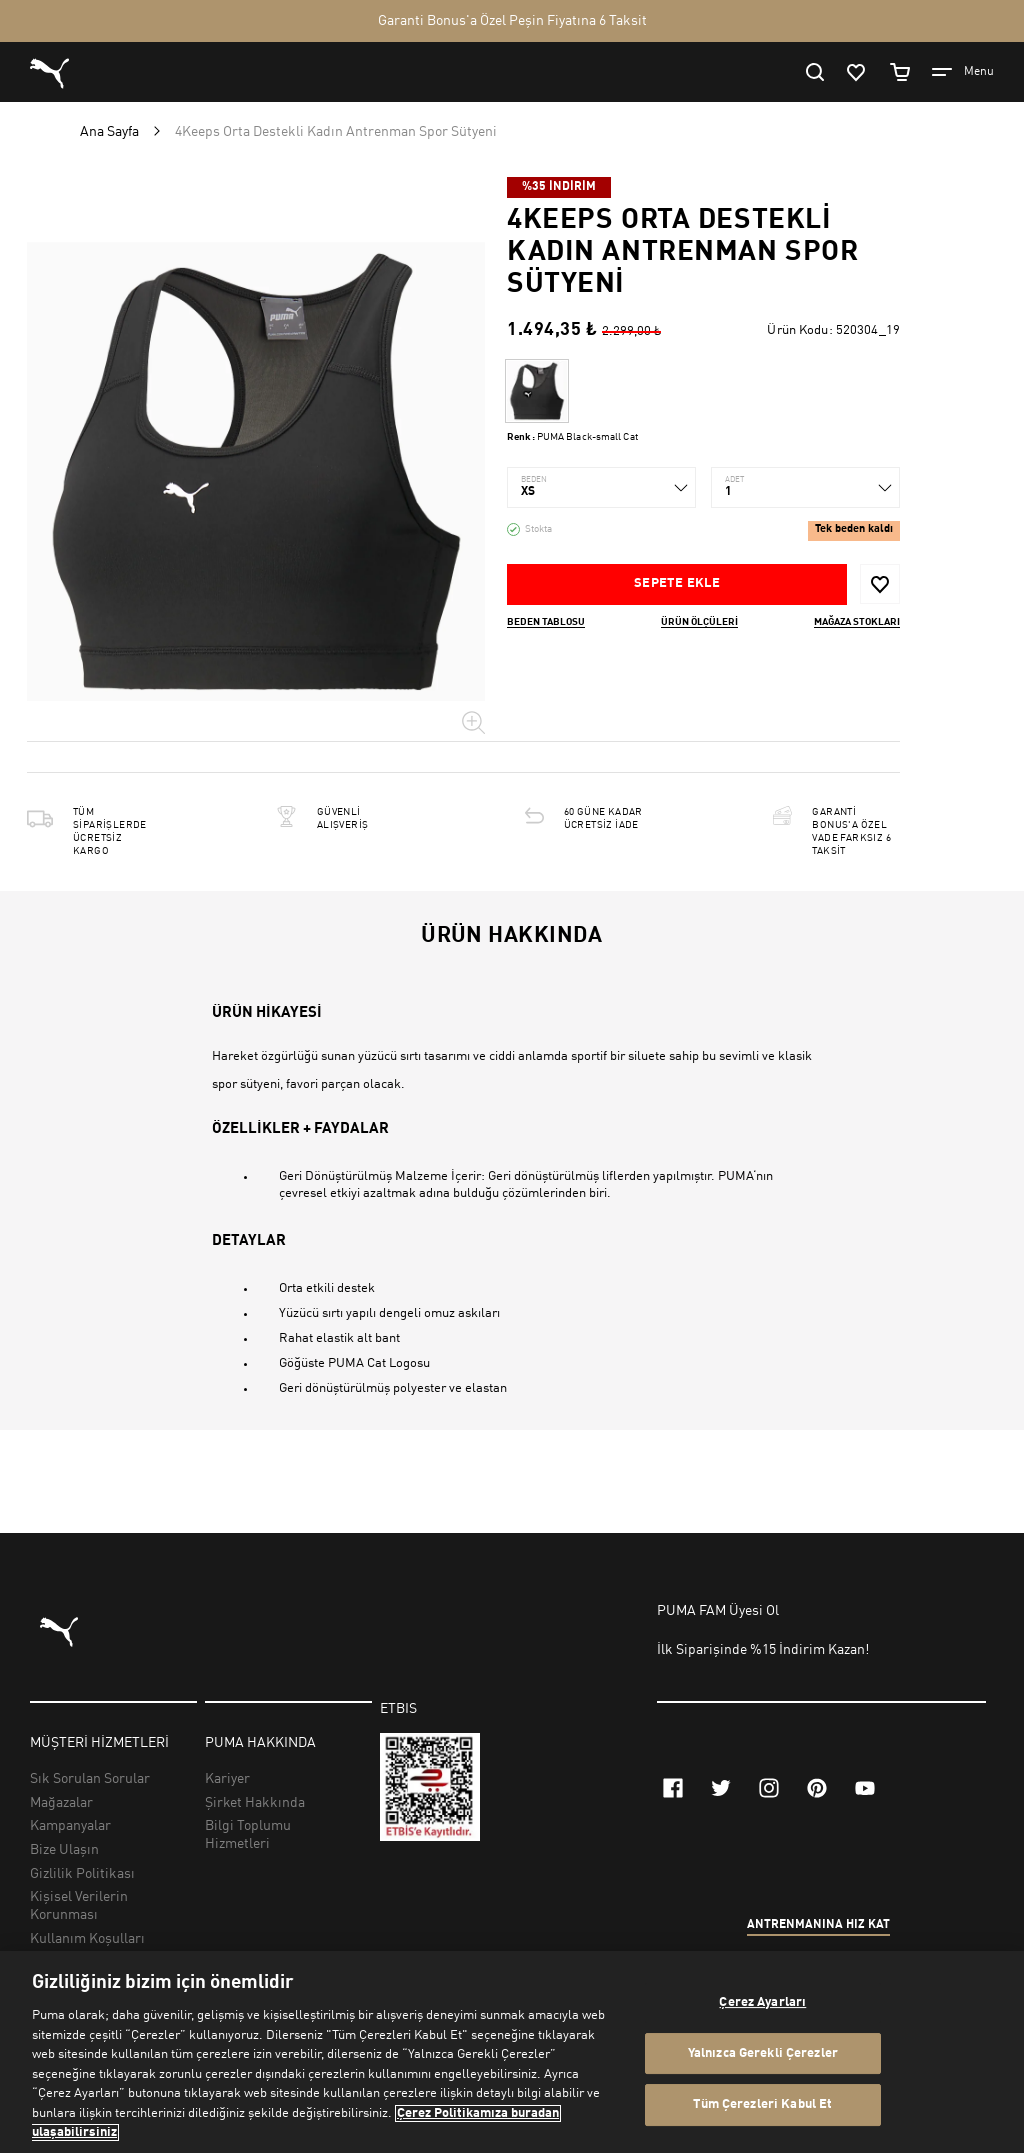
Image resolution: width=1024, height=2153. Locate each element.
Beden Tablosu (546, 622)
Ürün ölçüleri (699, 622)
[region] (512, 2052)
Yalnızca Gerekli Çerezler (763, 2053)
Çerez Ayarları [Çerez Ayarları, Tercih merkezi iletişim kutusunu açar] (762, 2002)
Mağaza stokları (857, 622)
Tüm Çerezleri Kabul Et (762, 2105)
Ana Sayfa (109, 132)
